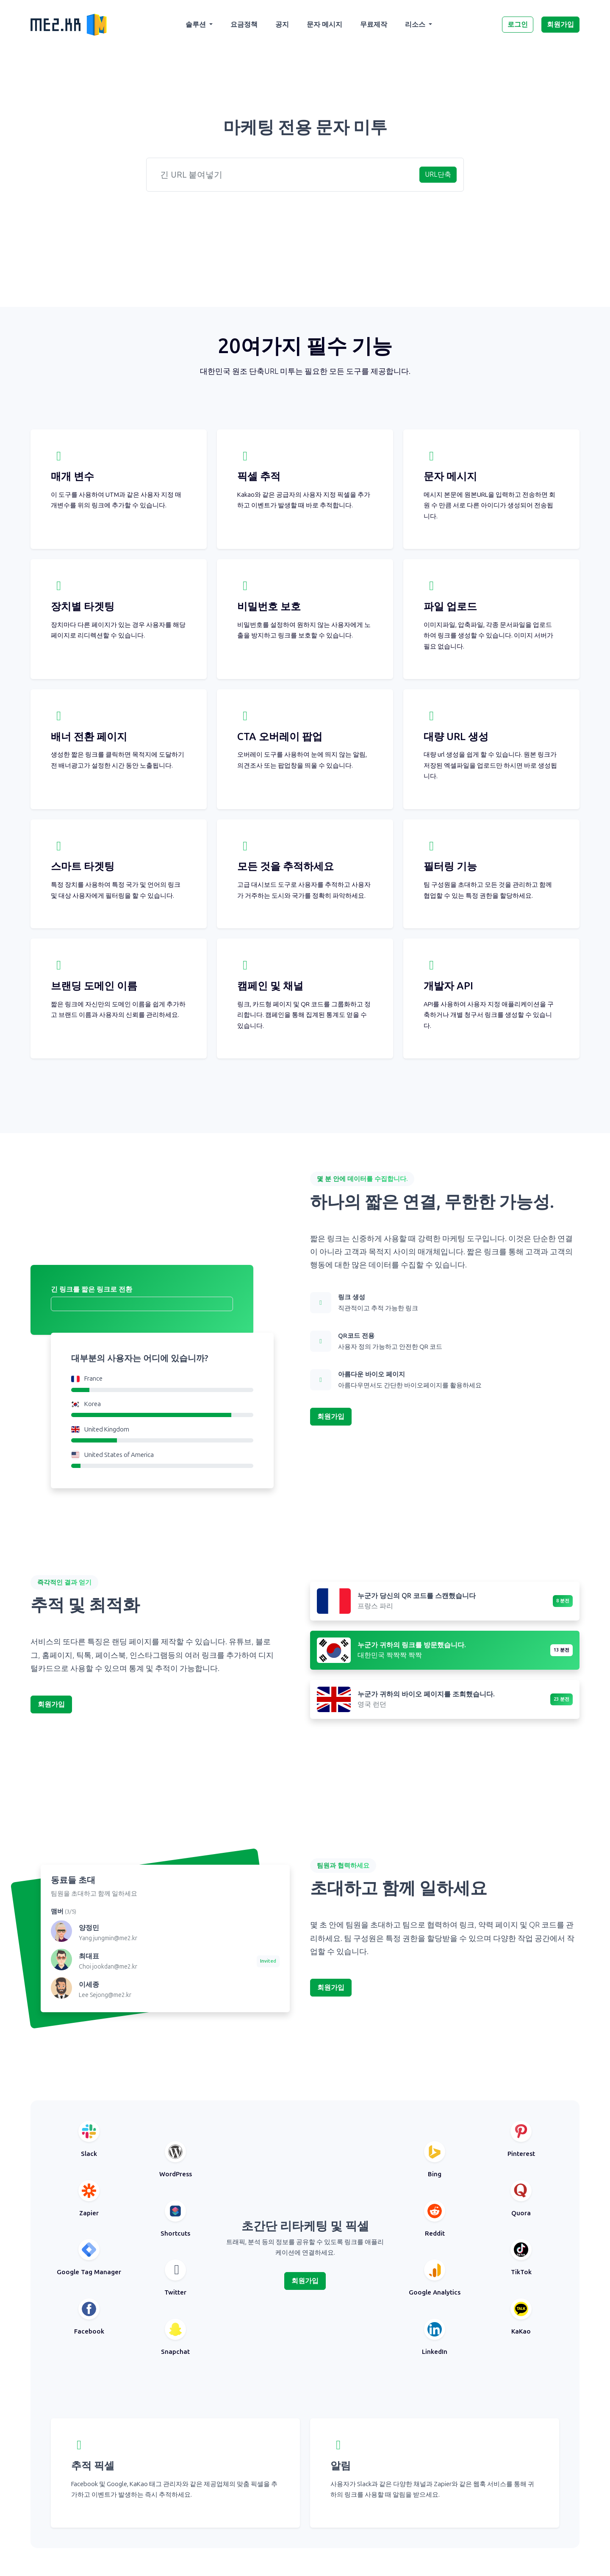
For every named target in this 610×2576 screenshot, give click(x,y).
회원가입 (560, 24)
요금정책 (244, 24)
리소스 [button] (416, 24)
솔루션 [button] (197, 24)
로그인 (517, 24)
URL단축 (438, 174)
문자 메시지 (324, 24)
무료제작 (373, 24)
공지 (282, 24)
